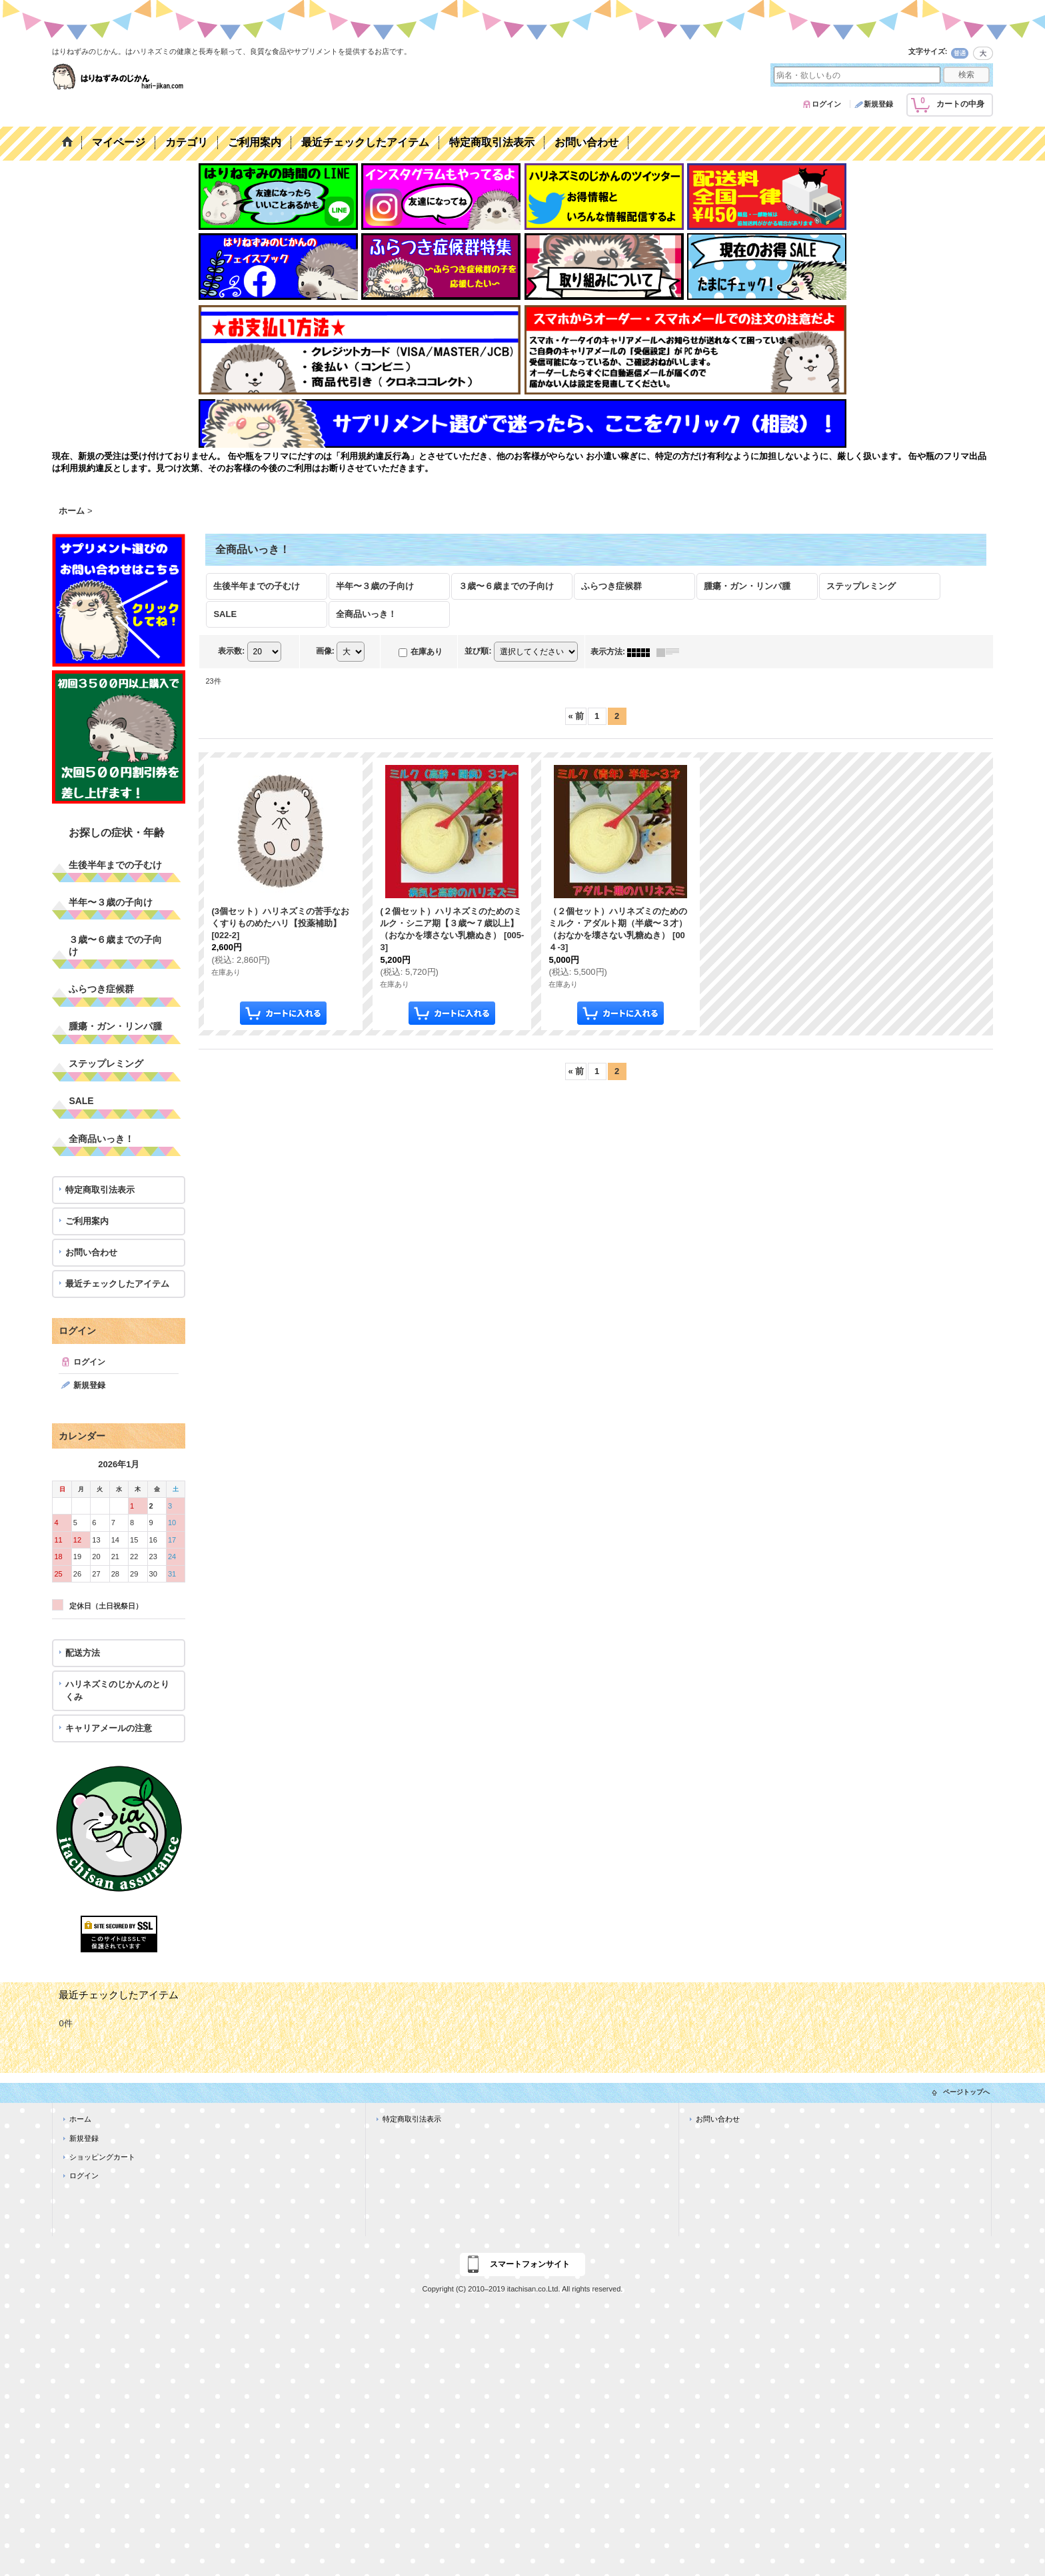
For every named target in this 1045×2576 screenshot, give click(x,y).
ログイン (826, 104)
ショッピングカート (102, 2157)
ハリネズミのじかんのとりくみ (117, 1690)
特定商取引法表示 (100, 1190)
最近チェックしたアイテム (117, 1284)
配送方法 (82, 1653)
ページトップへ (966, 2092)
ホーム (80, 2119)
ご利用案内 (87, 1221)
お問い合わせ (91, 1252)
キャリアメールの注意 (108, 1728)
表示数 (231, 651)
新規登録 (878, 104)
